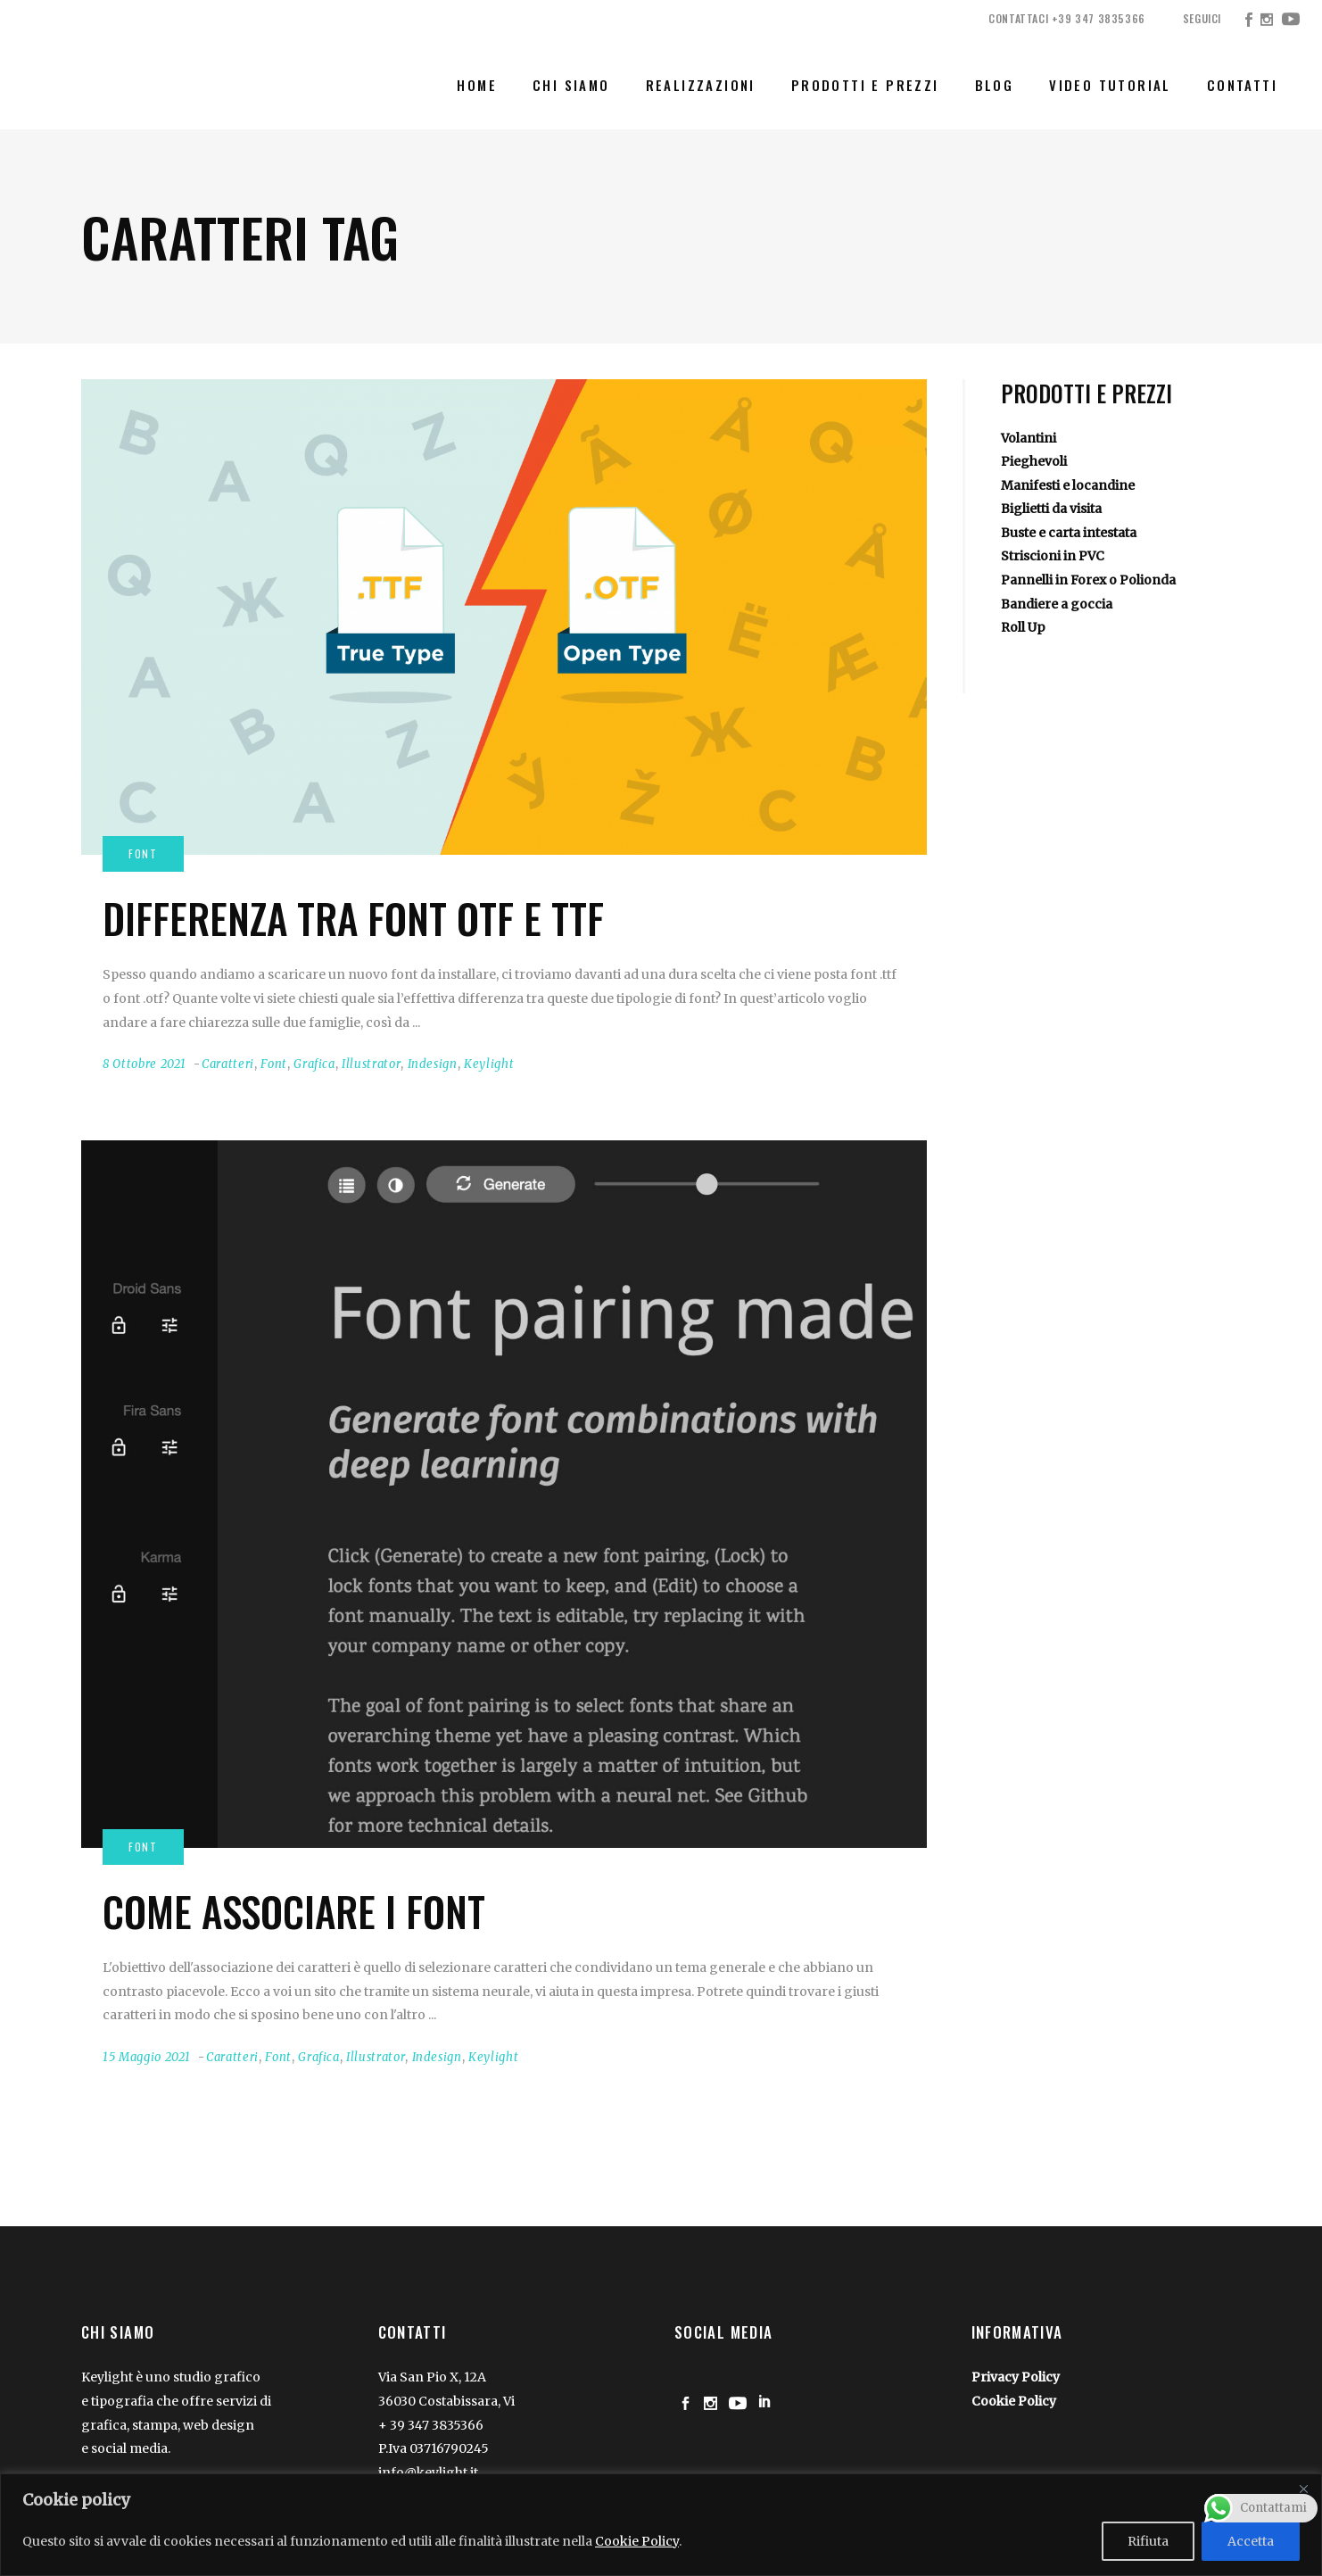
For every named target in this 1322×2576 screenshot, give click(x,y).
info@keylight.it (428, 2472)
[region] (661, 2524)
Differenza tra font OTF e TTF (353, 918)
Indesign (433, 1064)
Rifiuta (1148, 2541)
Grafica (314, 1064)
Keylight (489, 1064)
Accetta (1250, 2541)
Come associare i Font (294, 1911)
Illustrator (371, 1064)
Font (273, 1064)
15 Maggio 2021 (147, 2057)
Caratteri (228, 1064)
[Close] (1303, 2488)
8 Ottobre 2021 (144, 1064)
